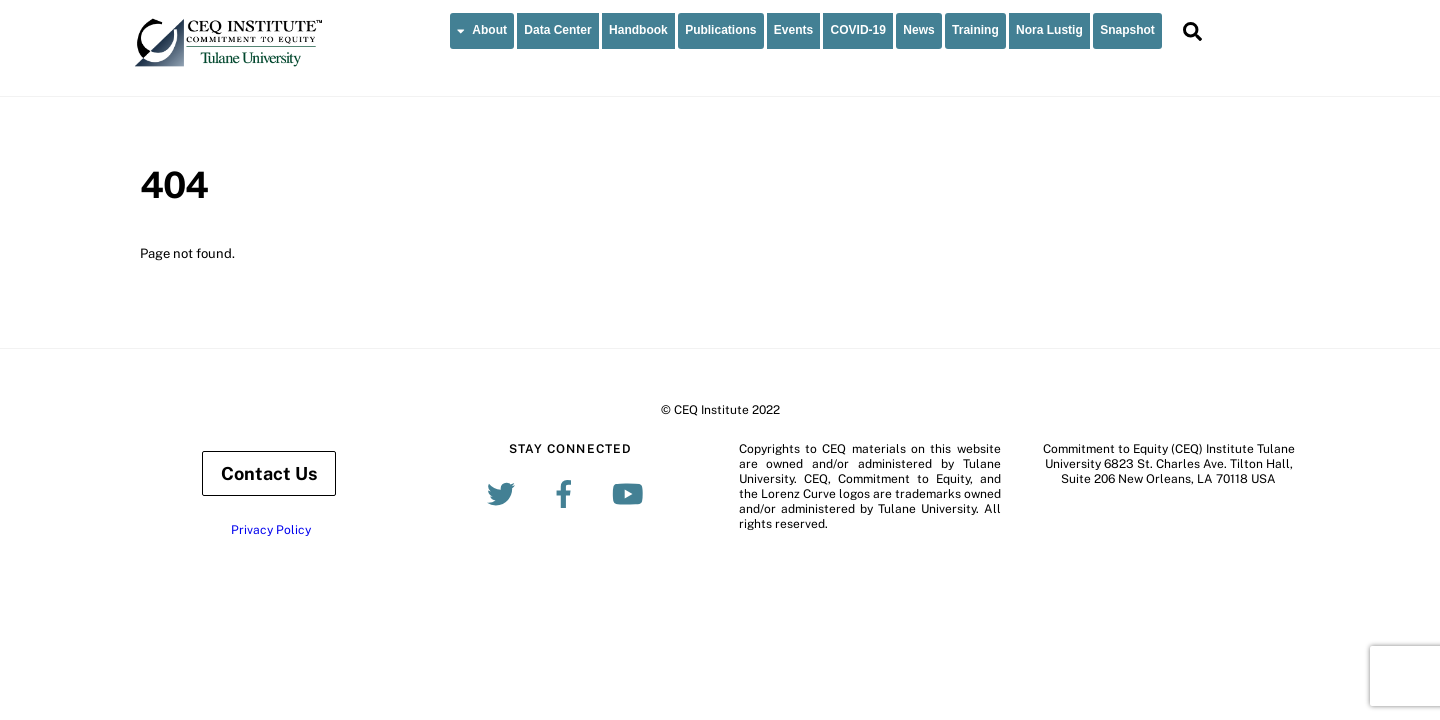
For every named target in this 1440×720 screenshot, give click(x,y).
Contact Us (269, 473)
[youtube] (630, 493)
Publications (720, 30)
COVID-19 (858, 30)
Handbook (638, 30)
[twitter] (504, 493)
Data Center (557, 30)
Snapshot (1127, 30)
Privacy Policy (271, 530)
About (482, 30)
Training (975, 30)
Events (793, 30)
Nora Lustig (1049, 30)
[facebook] (567, 493)
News (918, 30)
